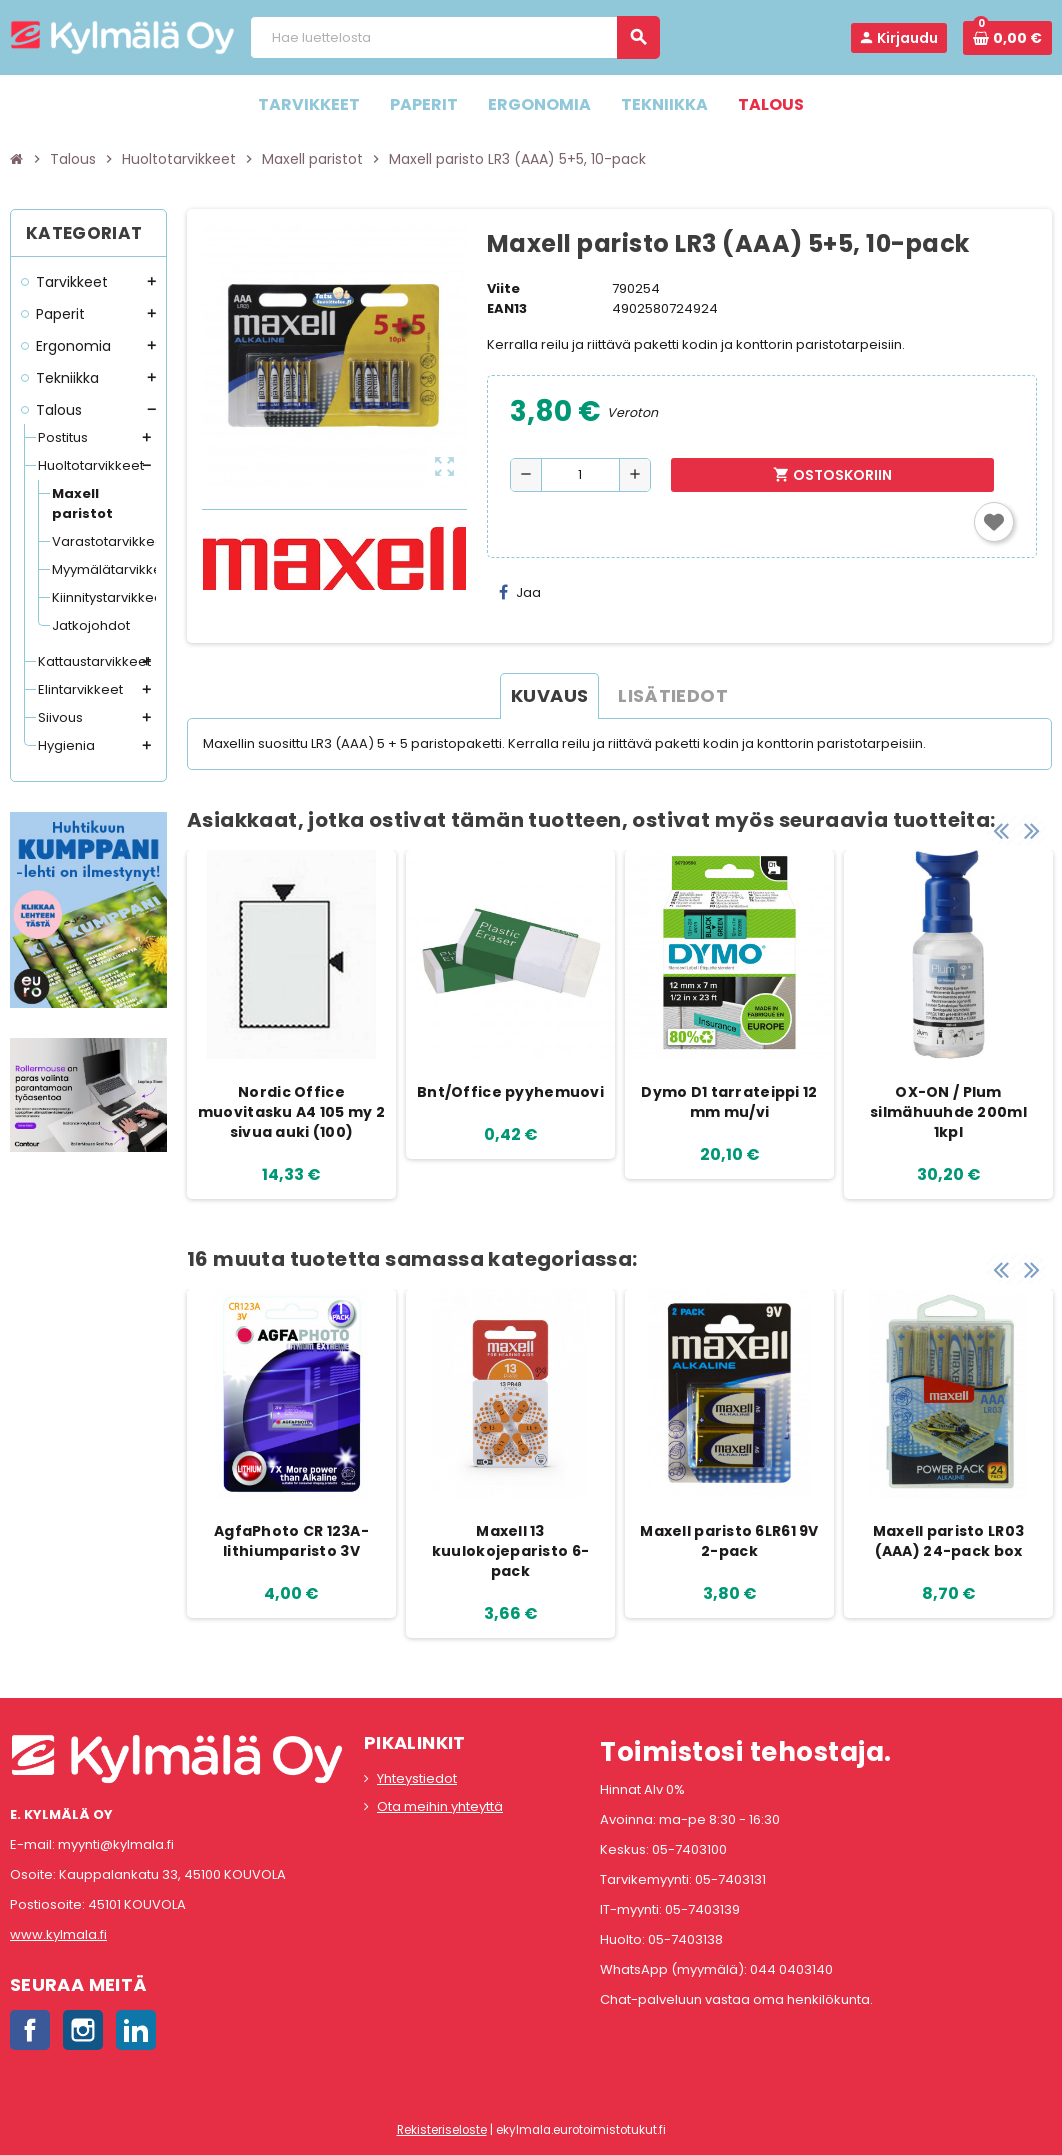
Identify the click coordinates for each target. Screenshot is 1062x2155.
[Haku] (454, 37)
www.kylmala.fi (58, 1934)
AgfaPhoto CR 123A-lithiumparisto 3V (291, 1541)
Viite (503, 288)
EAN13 (507, 308)
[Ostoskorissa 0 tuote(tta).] (1007, 38)
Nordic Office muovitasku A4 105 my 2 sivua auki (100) (291, 1112)
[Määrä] (580, 475)
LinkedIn (136, 2030)
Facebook (30, 2030)
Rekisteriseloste (442, 2130)
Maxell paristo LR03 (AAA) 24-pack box (948, 1541)
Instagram (83, 2030)
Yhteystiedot (417, 1778)
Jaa (520, 592)
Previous (1001, 830)
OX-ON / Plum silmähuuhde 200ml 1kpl (948, 1112)
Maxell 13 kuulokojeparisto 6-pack (510, 1551)
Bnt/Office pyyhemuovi (510, 1092)
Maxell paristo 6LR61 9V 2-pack (729, 1541)
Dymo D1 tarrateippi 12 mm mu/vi (729, 1102)
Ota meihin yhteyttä (440, 1806)
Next (1032, 830)
